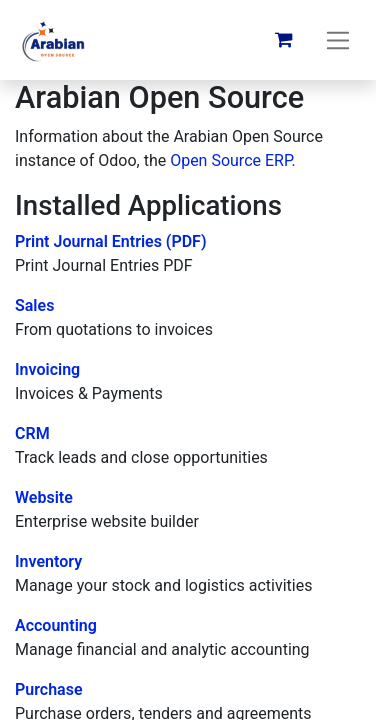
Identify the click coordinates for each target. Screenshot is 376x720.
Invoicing (47, 369)
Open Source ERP (230, 160)
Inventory (48, 561)
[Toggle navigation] (338, 39)
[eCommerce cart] (284, 40)
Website (44, 497)
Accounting (56, 625)
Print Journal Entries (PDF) (111, 241)
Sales (34, 305)
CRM (32, 433)
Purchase (49, 689)
